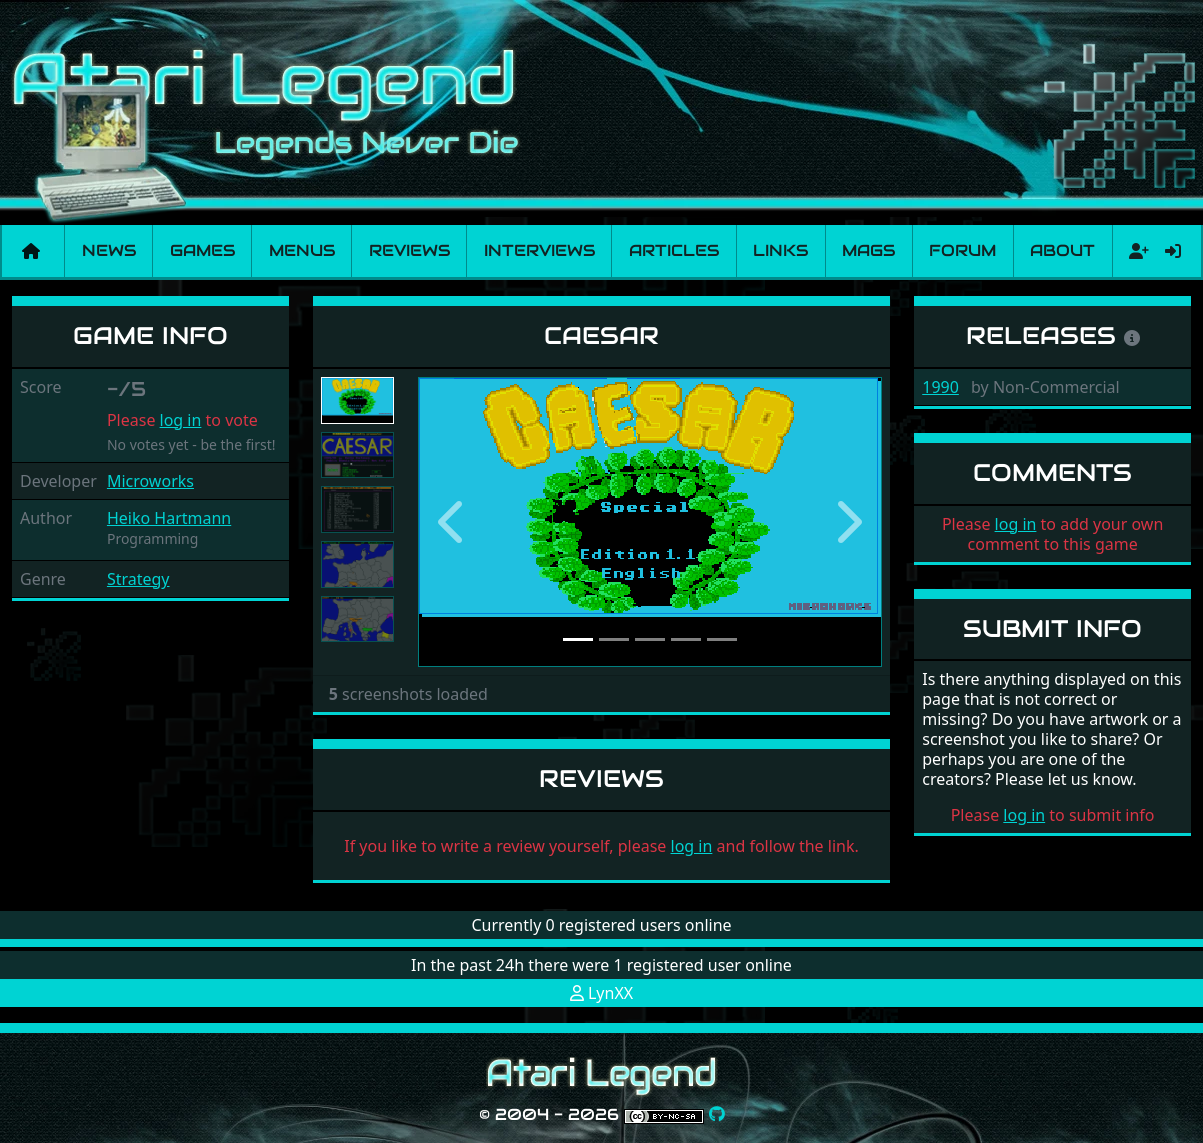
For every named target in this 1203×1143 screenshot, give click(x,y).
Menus (302, 250)
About (1062, 250)
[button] (453, 522)
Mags (868, 250)
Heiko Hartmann (169, 518)
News (109, 250)
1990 (940, 387)
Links (780, 250)
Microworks (150, 481)
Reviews (409, 250)
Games (202, 250)
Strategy (138, 579)
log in (181, 420)
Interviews (539, 250)
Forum (962, 250)
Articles (674, 250)
